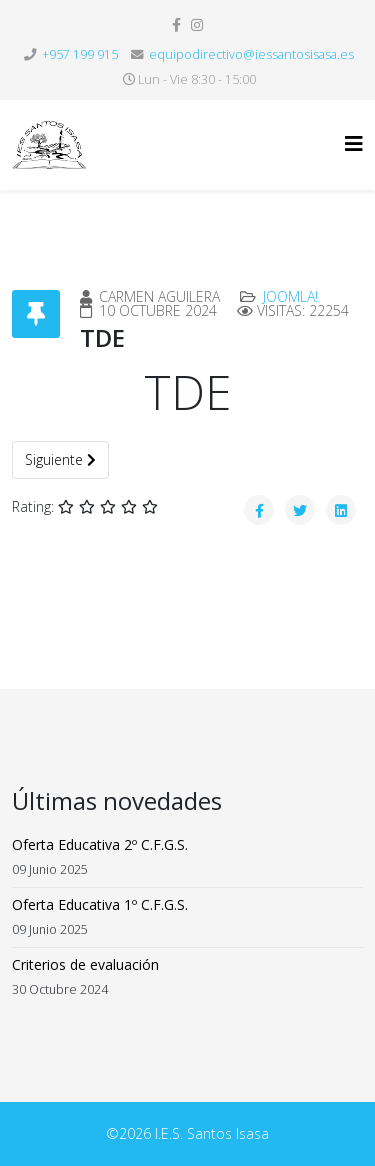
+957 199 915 (80, 54)
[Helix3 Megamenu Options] (354, 143)
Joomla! (290, 296)
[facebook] (176, 24)
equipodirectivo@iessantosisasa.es (251, 54)
